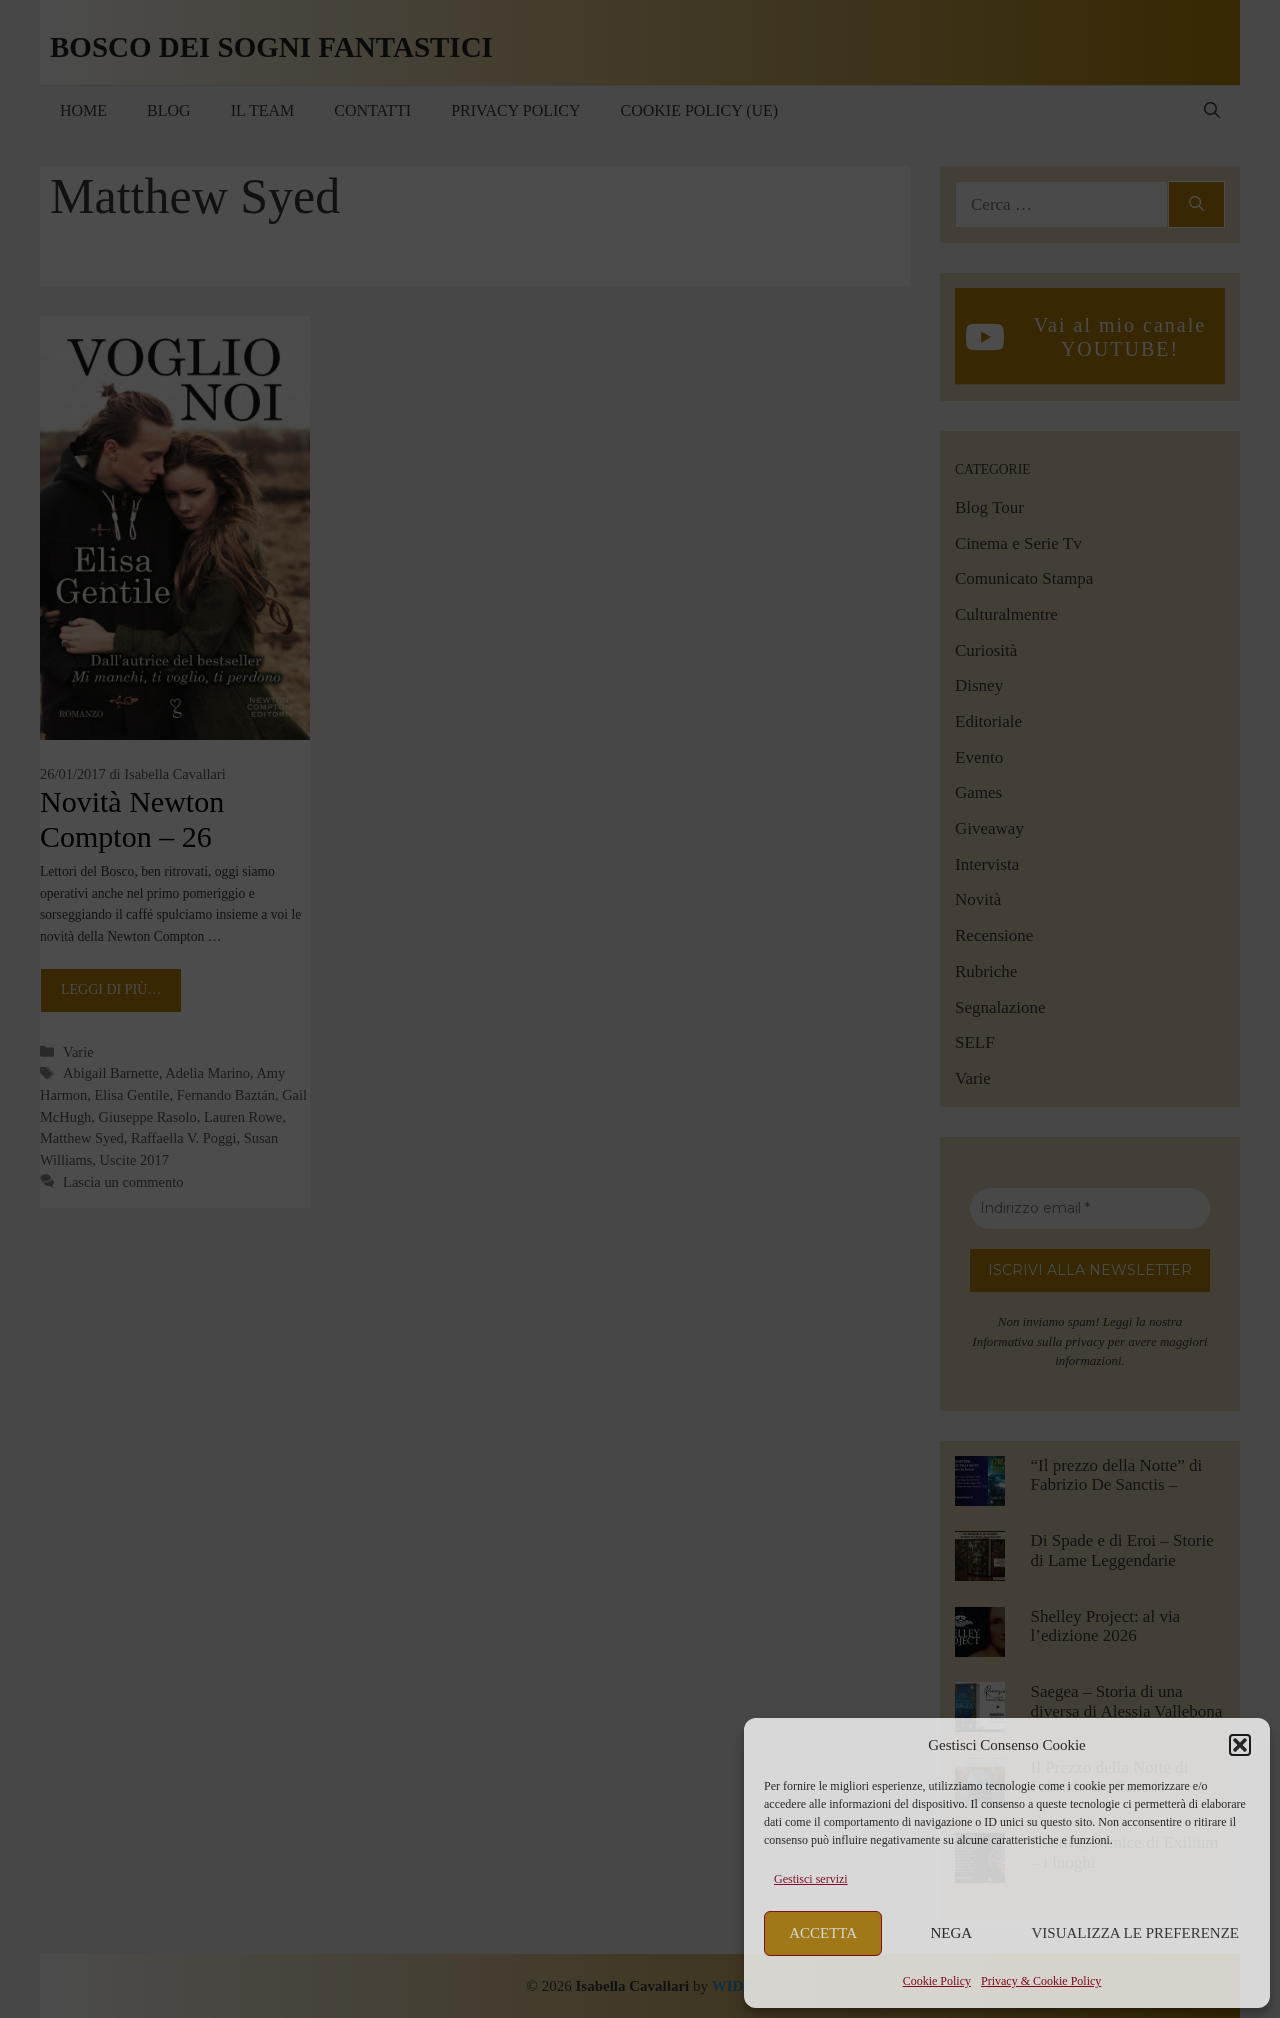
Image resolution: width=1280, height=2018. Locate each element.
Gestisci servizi (811, 1879)
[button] (1240, 1745)
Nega (952, 1933)
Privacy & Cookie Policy (1041, 1981)
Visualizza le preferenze (1136, 1933)
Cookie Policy (937, 1981)
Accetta (823, 1933)
